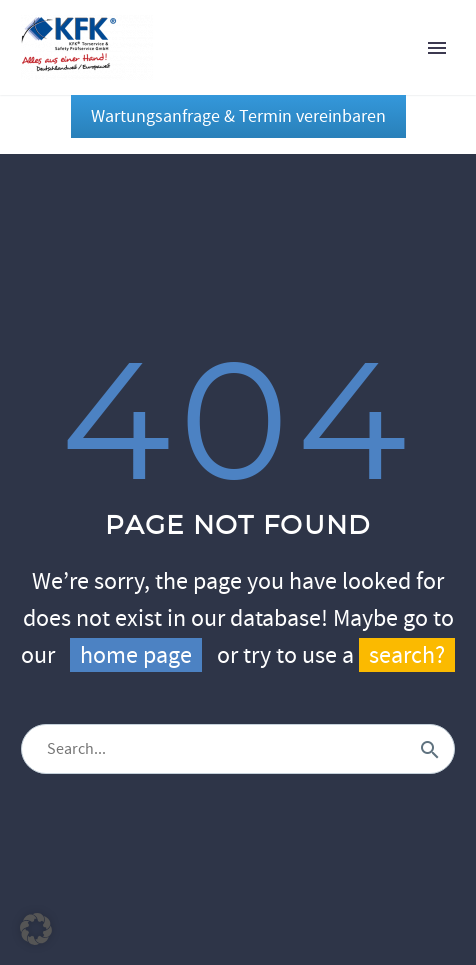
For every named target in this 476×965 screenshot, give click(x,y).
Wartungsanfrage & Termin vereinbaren (238, 116)
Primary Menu (437, 48)
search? (407, 655)
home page (136, 655)
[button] (36, 929)
